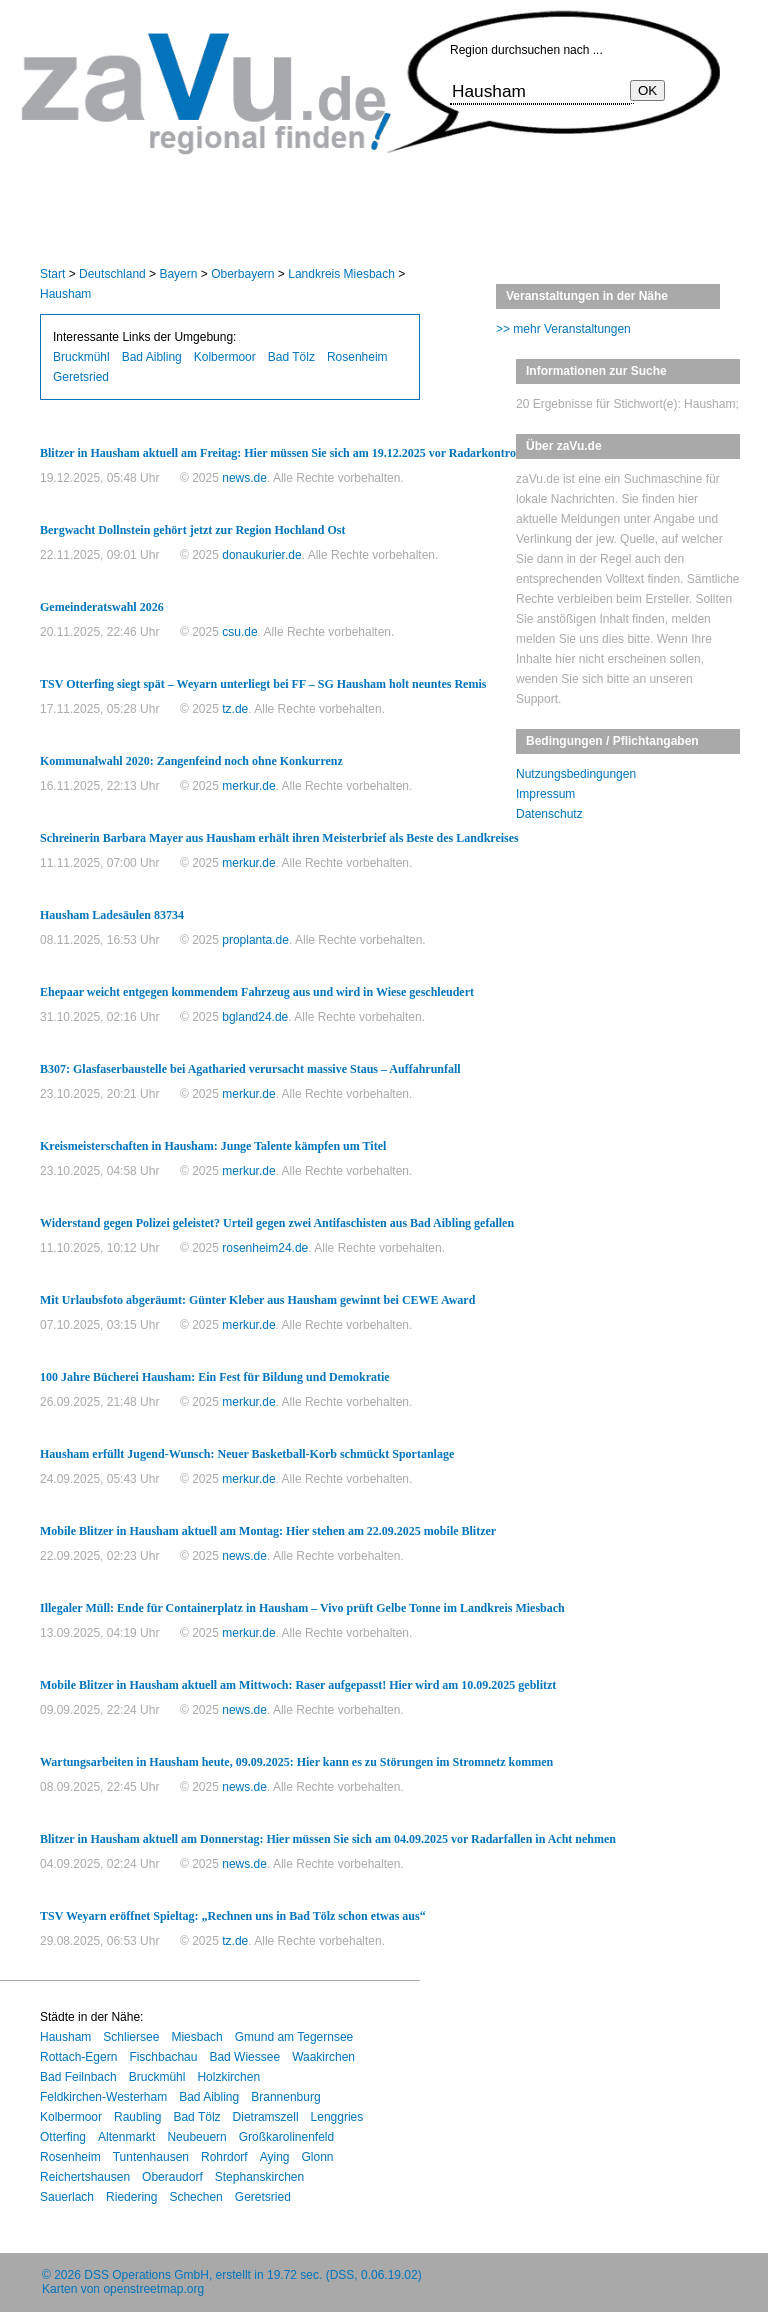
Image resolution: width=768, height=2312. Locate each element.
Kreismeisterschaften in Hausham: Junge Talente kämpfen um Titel (213, 1146)
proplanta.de (255, 940)
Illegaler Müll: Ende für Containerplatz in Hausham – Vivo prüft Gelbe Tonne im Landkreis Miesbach (302, 1608)
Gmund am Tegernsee (294, 2037)
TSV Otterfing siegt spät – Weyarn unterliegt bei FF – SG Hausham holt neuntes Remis (263, 684)
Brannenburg (285, 2097)
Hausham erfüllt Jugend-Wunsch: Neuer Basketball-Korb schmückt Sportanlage (247, 1454)
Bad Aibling (152, 357)
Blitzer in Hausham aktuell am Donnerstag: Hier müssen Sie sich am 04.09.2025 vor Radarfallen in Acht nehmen (328, 1839)
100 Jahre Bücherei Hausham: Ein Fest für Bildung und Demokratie (215, 1377)
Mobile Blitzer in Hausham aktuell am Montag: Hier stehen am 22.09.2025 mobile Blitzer (268, 1531)
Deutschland (112, 274)
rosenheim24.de (265, 1248)
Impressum (545, 794)
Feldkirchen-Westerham (103, 2097)
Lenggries (337, 2117)
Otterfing (63, 2137)
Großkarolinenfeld (286, 2137)
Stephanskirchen (259, 2177)
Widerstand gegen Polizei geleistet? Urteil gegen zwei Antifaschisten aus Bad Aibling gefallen (277, 1223)
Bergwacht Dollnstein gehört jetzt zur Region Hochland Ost (192, 530)
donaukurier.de (261, 555)
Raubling (137, 2117)
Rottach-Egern (78, 2057)
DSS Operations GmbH (146, 2275)
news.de (244, 478)
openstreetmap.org (153, 2289)
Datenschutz (549, 814)
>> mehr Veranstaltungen (563, 329)
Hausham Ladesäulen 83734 (112, 915)
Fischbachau (163, 2057)
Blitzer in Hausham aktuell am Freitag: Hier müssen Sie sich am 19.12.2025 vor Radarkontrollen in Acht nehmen (329, 453)
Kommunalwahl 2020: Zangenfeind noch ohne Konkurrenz (191, 761)
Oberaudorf (172, 2177)
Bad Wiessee (244, 2057)
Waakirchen (323, 2057)
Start (52, 274)
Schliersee (131, 2037)
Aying (275, 2157)
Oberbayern (242, 274)
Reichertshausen (85, 2177)
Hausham (65, 294)
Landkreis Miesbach (341, 274)
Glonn (318, 2157)
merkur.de (248, 786)
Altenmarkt (126, 2137)
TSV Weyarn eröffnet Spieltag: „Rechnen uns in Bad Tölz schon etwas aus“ (233, 1916)
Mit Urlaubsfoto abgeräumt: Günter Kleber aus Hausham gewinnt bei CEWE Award (257, 1300)
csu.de (239, 632)
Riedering (131, 2197)
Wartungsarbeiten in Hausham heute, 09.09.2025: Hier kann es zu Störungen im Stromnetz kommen (296, 1762)
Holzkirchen (228, 2077)
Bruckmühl (81, 357)
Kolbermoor (225, 357)
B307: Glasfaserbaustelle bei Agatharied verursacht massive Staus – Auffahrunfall (250, 1069)
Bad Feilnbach (78, 2077)
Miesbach (196, 2037)
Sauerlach (67, 2197)
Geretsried (81, 377)
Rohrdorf (224, 2157)
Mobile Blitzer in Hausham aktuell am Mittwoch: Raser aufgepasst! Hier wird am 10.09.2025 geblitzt (298, 1685)
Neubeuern (196, 2137)
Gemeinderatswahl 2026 (102, 607)
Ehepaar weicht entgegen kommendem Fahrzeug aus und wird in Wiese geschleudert (257, 992)
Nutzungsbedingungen (576, 774)
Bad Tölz (291, 357)
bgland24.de (255, 1017)
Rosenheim (357, 357)
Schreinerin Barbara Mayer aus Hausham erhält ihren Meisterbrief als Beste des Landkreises (279, 838)
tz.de (235, 709)
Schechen (195, 2197)
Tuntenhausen (151, 2157)
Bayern (178, 274)
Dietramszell (266, 2117)
